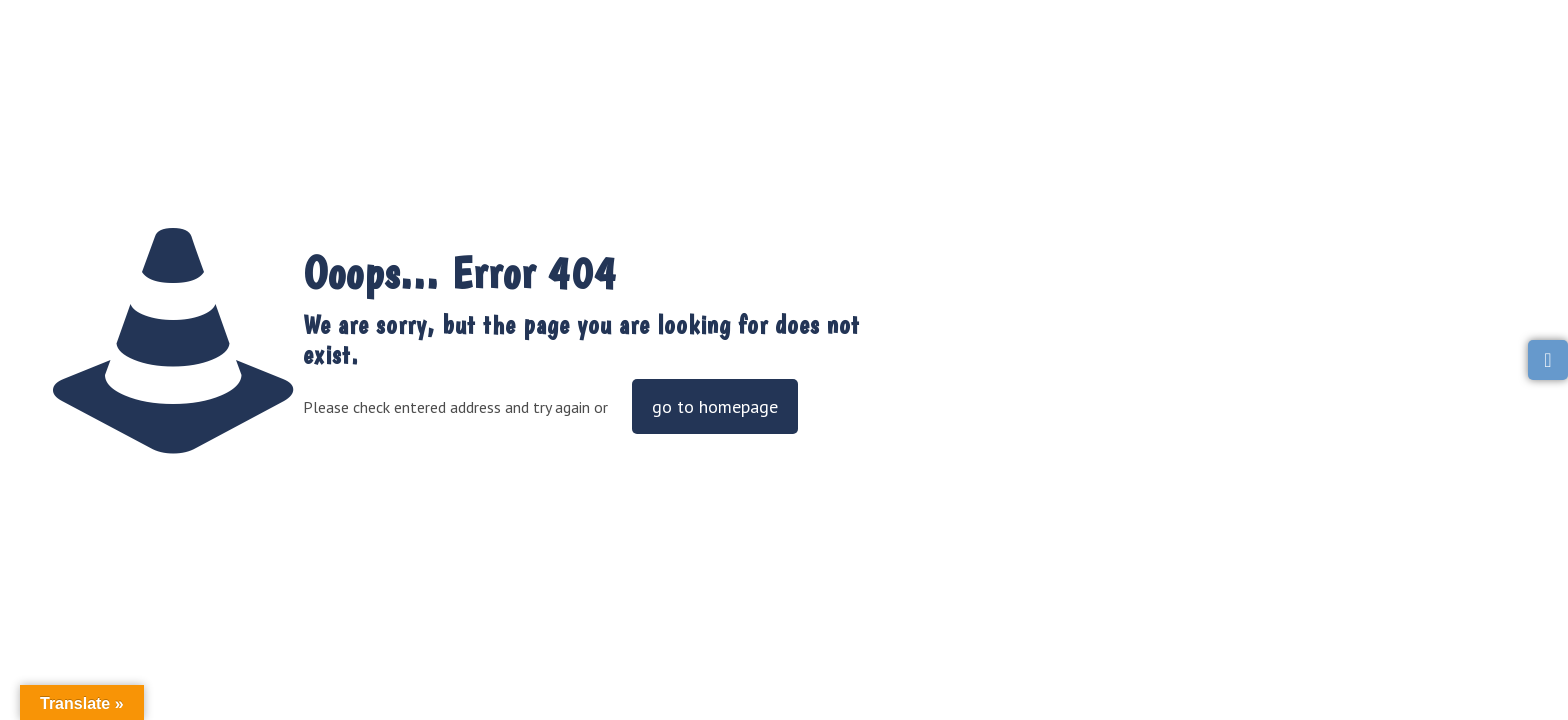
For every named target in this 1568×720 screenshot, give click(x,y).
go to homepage (715, 406)
